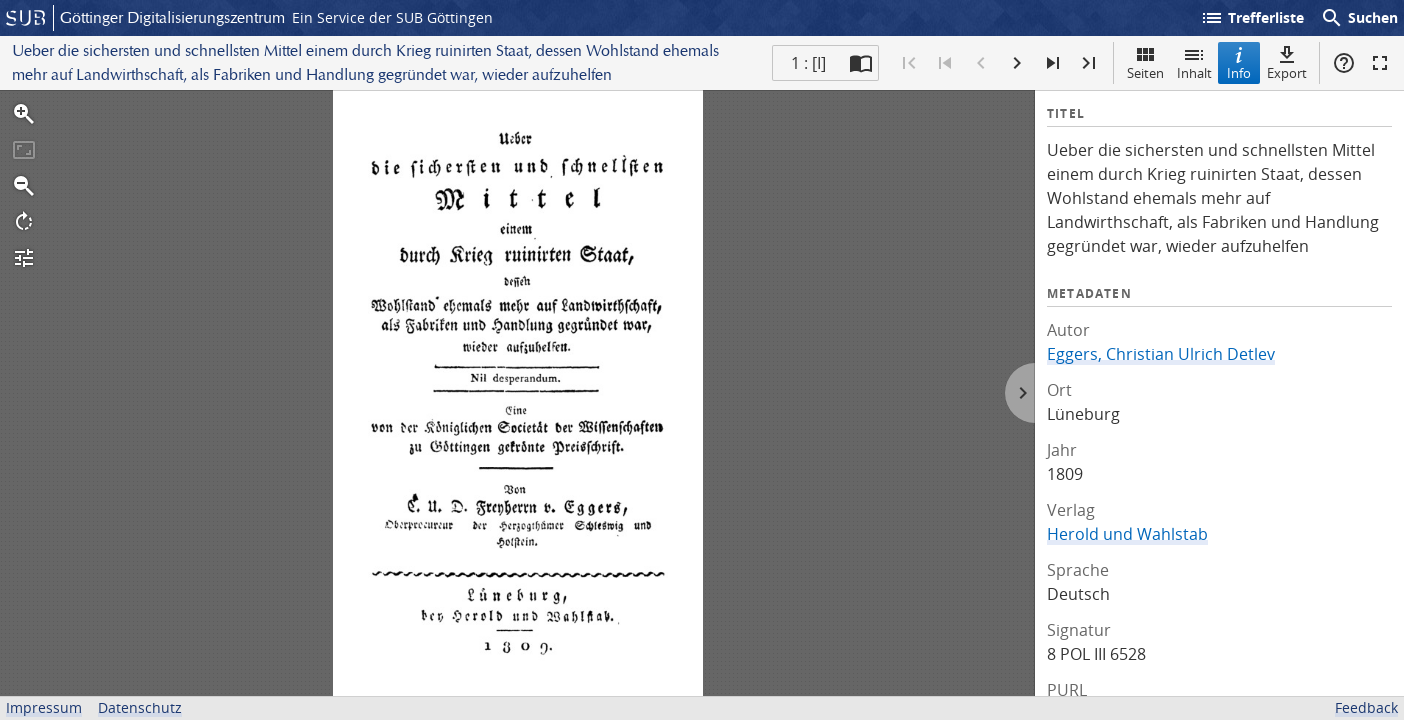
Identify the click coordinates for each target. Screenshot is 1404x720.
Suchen (1359, 18)
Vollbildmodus (1380, 63)
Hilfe (1344, 63)
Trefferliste (1252, 18)
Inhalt (1194, 62)
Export (1287, 62)
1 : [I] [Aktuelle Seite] (808, 63)
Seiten (1145, 62)
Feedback (1366, 707)
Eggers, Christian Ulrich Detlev (1161, 354)
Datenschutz (140, 707)
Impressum (44, 707)
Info (1239, 62)
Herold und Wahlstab (1127, 534)
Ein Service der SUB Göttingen (392, 17)
